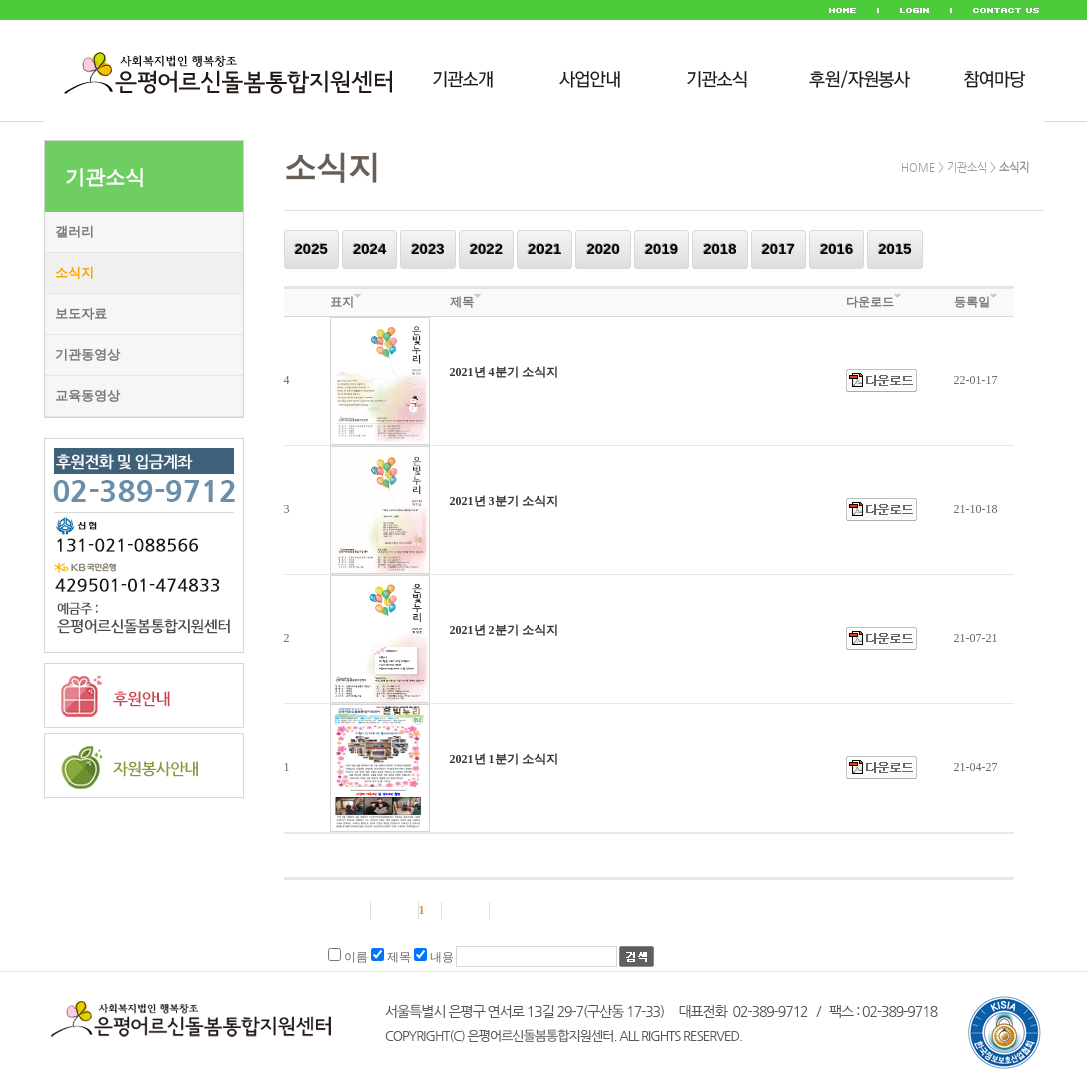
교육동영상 (87, 395)
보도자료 (81, 313)
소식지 (74, 272)
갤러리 (74, 231)
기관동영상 (87, 354)
